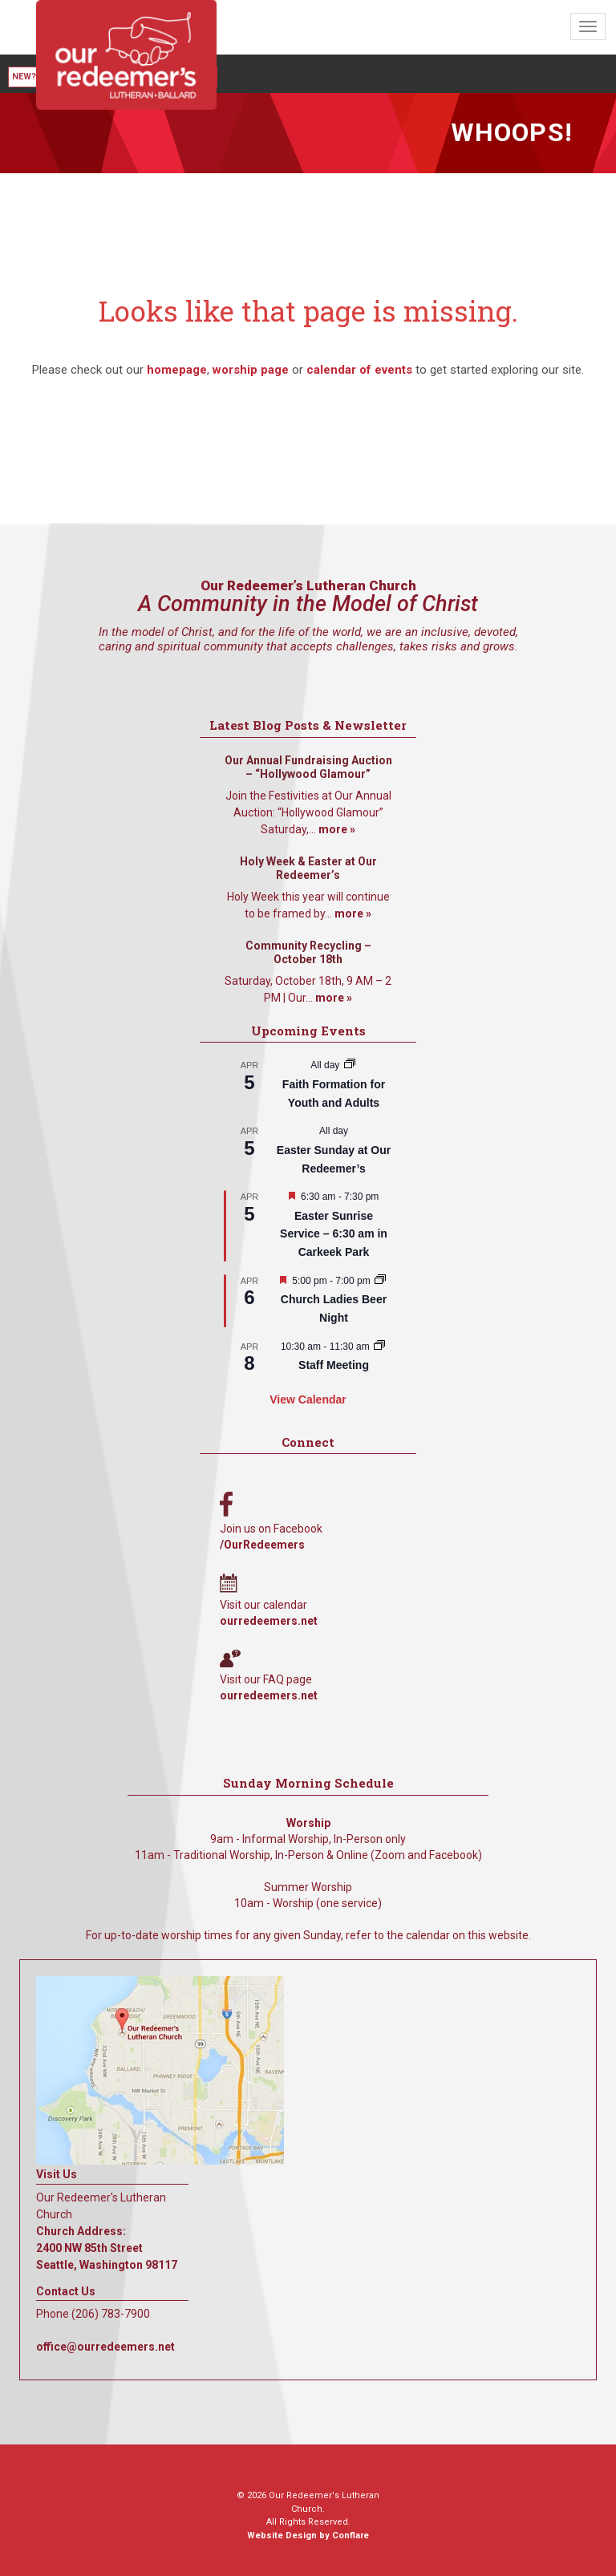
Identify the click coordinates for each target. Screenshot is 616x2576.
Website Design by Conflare (308, 2535)
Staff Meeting (333, 1365)
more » (336, 829)
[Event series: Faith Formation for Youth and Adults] (349, 1065)
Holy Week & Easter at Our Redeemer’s (308, 868)
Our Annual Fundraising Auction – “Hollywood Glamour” (308, 767)
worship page (251, 370)
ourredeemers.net (269, 1620)
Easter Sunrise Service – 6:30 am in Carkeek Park (333, 1233)
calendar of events (359, 370)
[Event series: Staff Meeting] (379, 1346)
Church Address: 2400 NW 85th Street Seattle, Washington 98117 (106, 2248)
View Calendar (308, 1399)
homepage (177, 370)
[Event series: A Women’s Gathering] (380, 1280)
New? (24, 76)
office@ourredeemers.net (105, 2346)
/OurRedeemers (262, 1544)
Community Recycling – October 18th (308, 952)
